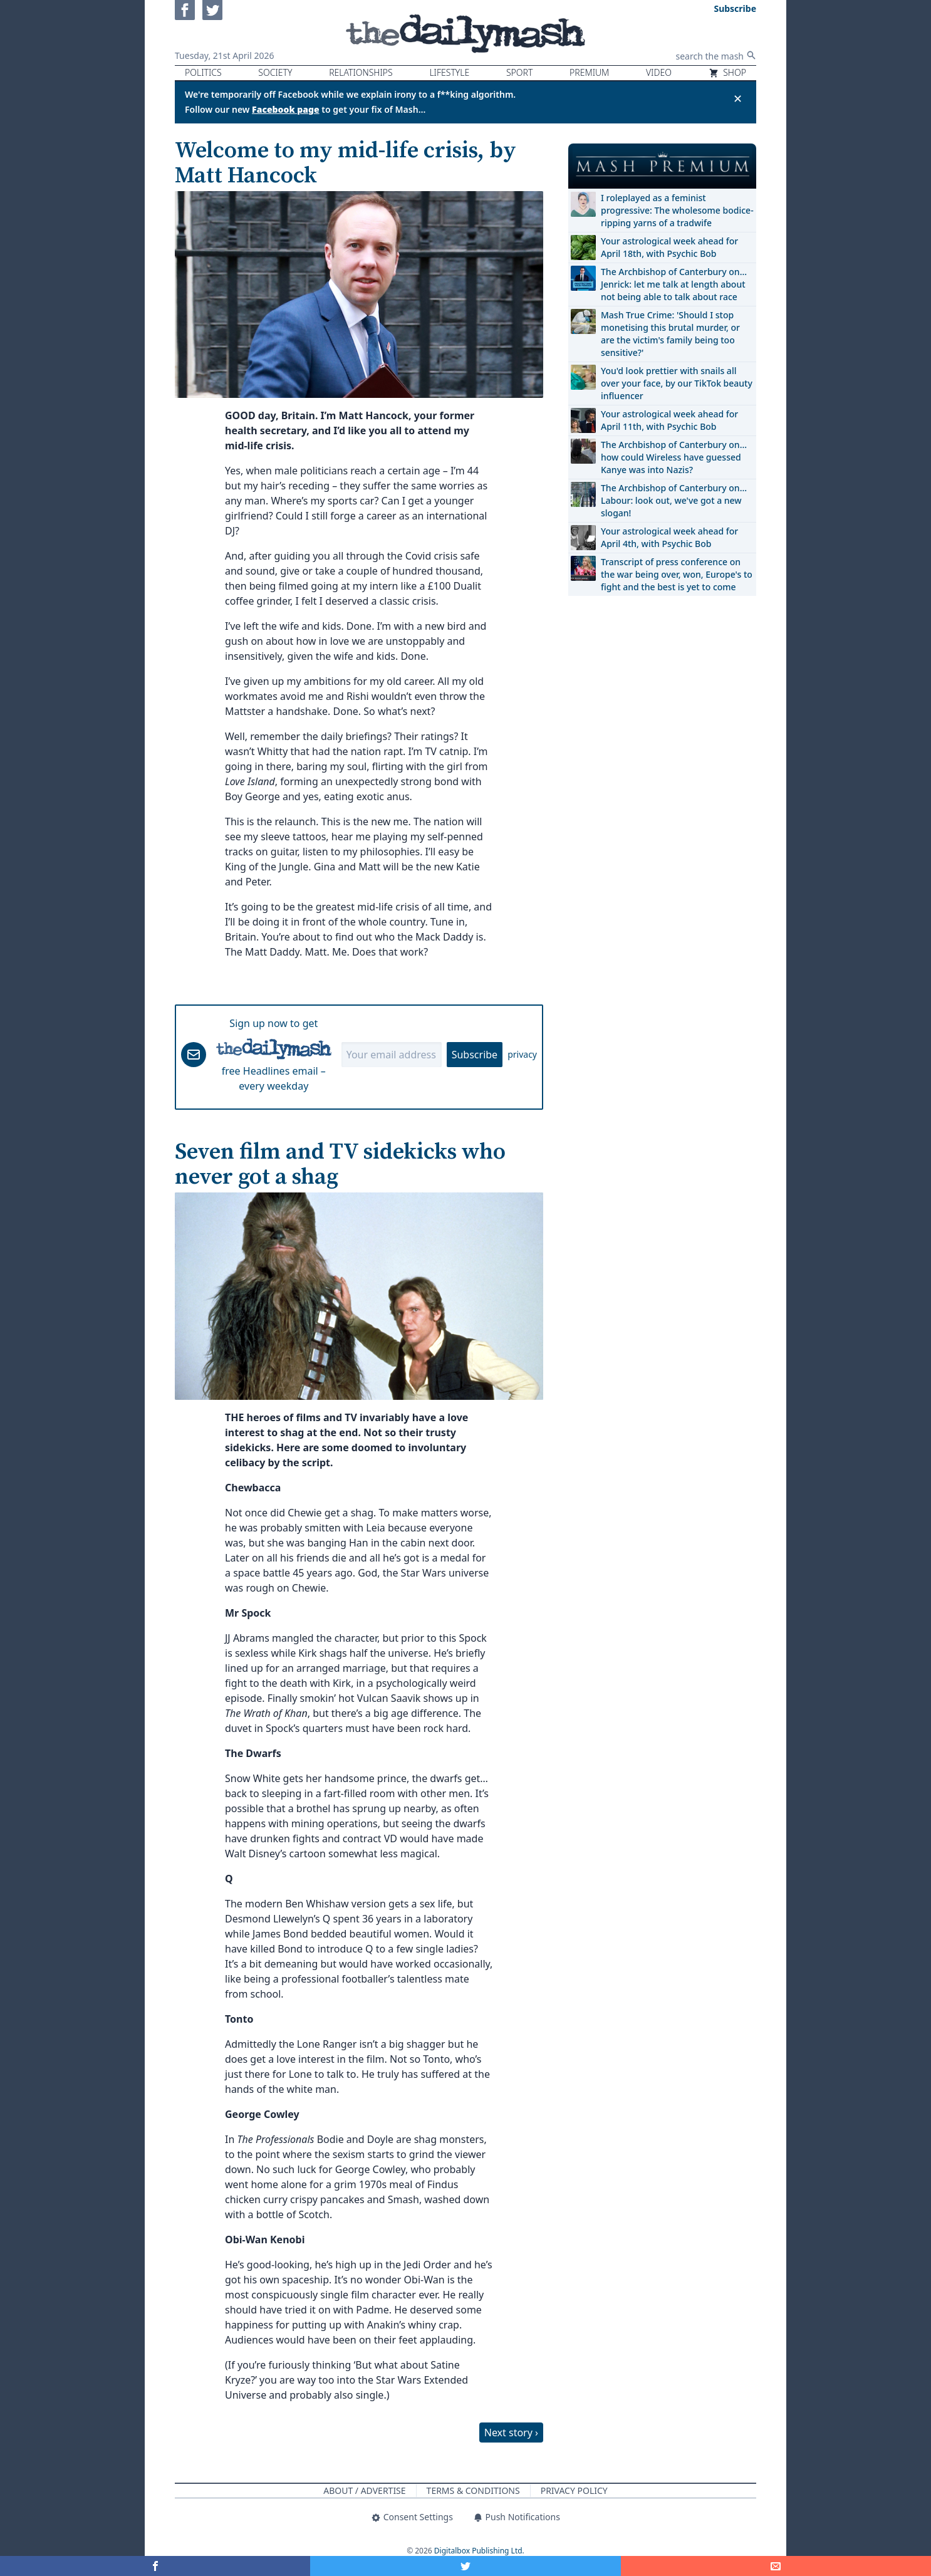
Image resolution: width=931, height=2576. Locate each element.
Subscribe (474, 1054)
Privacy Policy (574, 2490)
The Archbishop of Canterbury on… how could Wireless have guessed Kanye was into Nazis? (674, 457)
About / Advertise (364, 2490)
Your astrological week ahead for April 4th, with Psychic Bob (669, 537)
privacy (522, 1054)
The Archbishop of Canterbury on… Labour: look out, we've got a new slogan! (674, 500)
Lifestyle (449, 72)
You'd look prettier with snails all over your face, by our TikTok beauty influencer (676, 383)
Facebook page (286, 109)
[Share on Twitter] (465, 2566)
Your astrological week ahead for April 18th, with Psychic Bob (669, 247)
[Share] (776, 2566)
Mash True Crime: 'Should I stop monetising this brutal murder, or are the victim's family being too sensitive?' (670, 333)
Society (275, 72)
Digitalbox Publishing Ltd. (479, 2550)
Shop (727, 72)
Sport (519, 72)
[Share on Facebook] (155, 2566)
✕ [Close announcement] (737, 98)
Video (659, 72)
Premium (589, 72)
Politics (203, 72)
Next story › (511, 2432)
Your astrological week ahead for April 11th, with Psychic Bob (669, 420)
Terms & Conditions (473, 2490)
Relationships (361, 72)
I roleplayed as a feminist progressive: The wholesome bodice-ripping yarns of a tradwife (677, 210)
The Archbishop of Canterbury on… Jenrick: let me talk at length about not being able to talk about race (674, 284)
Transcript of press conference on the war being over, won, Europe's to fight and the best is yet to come (676, 574)
